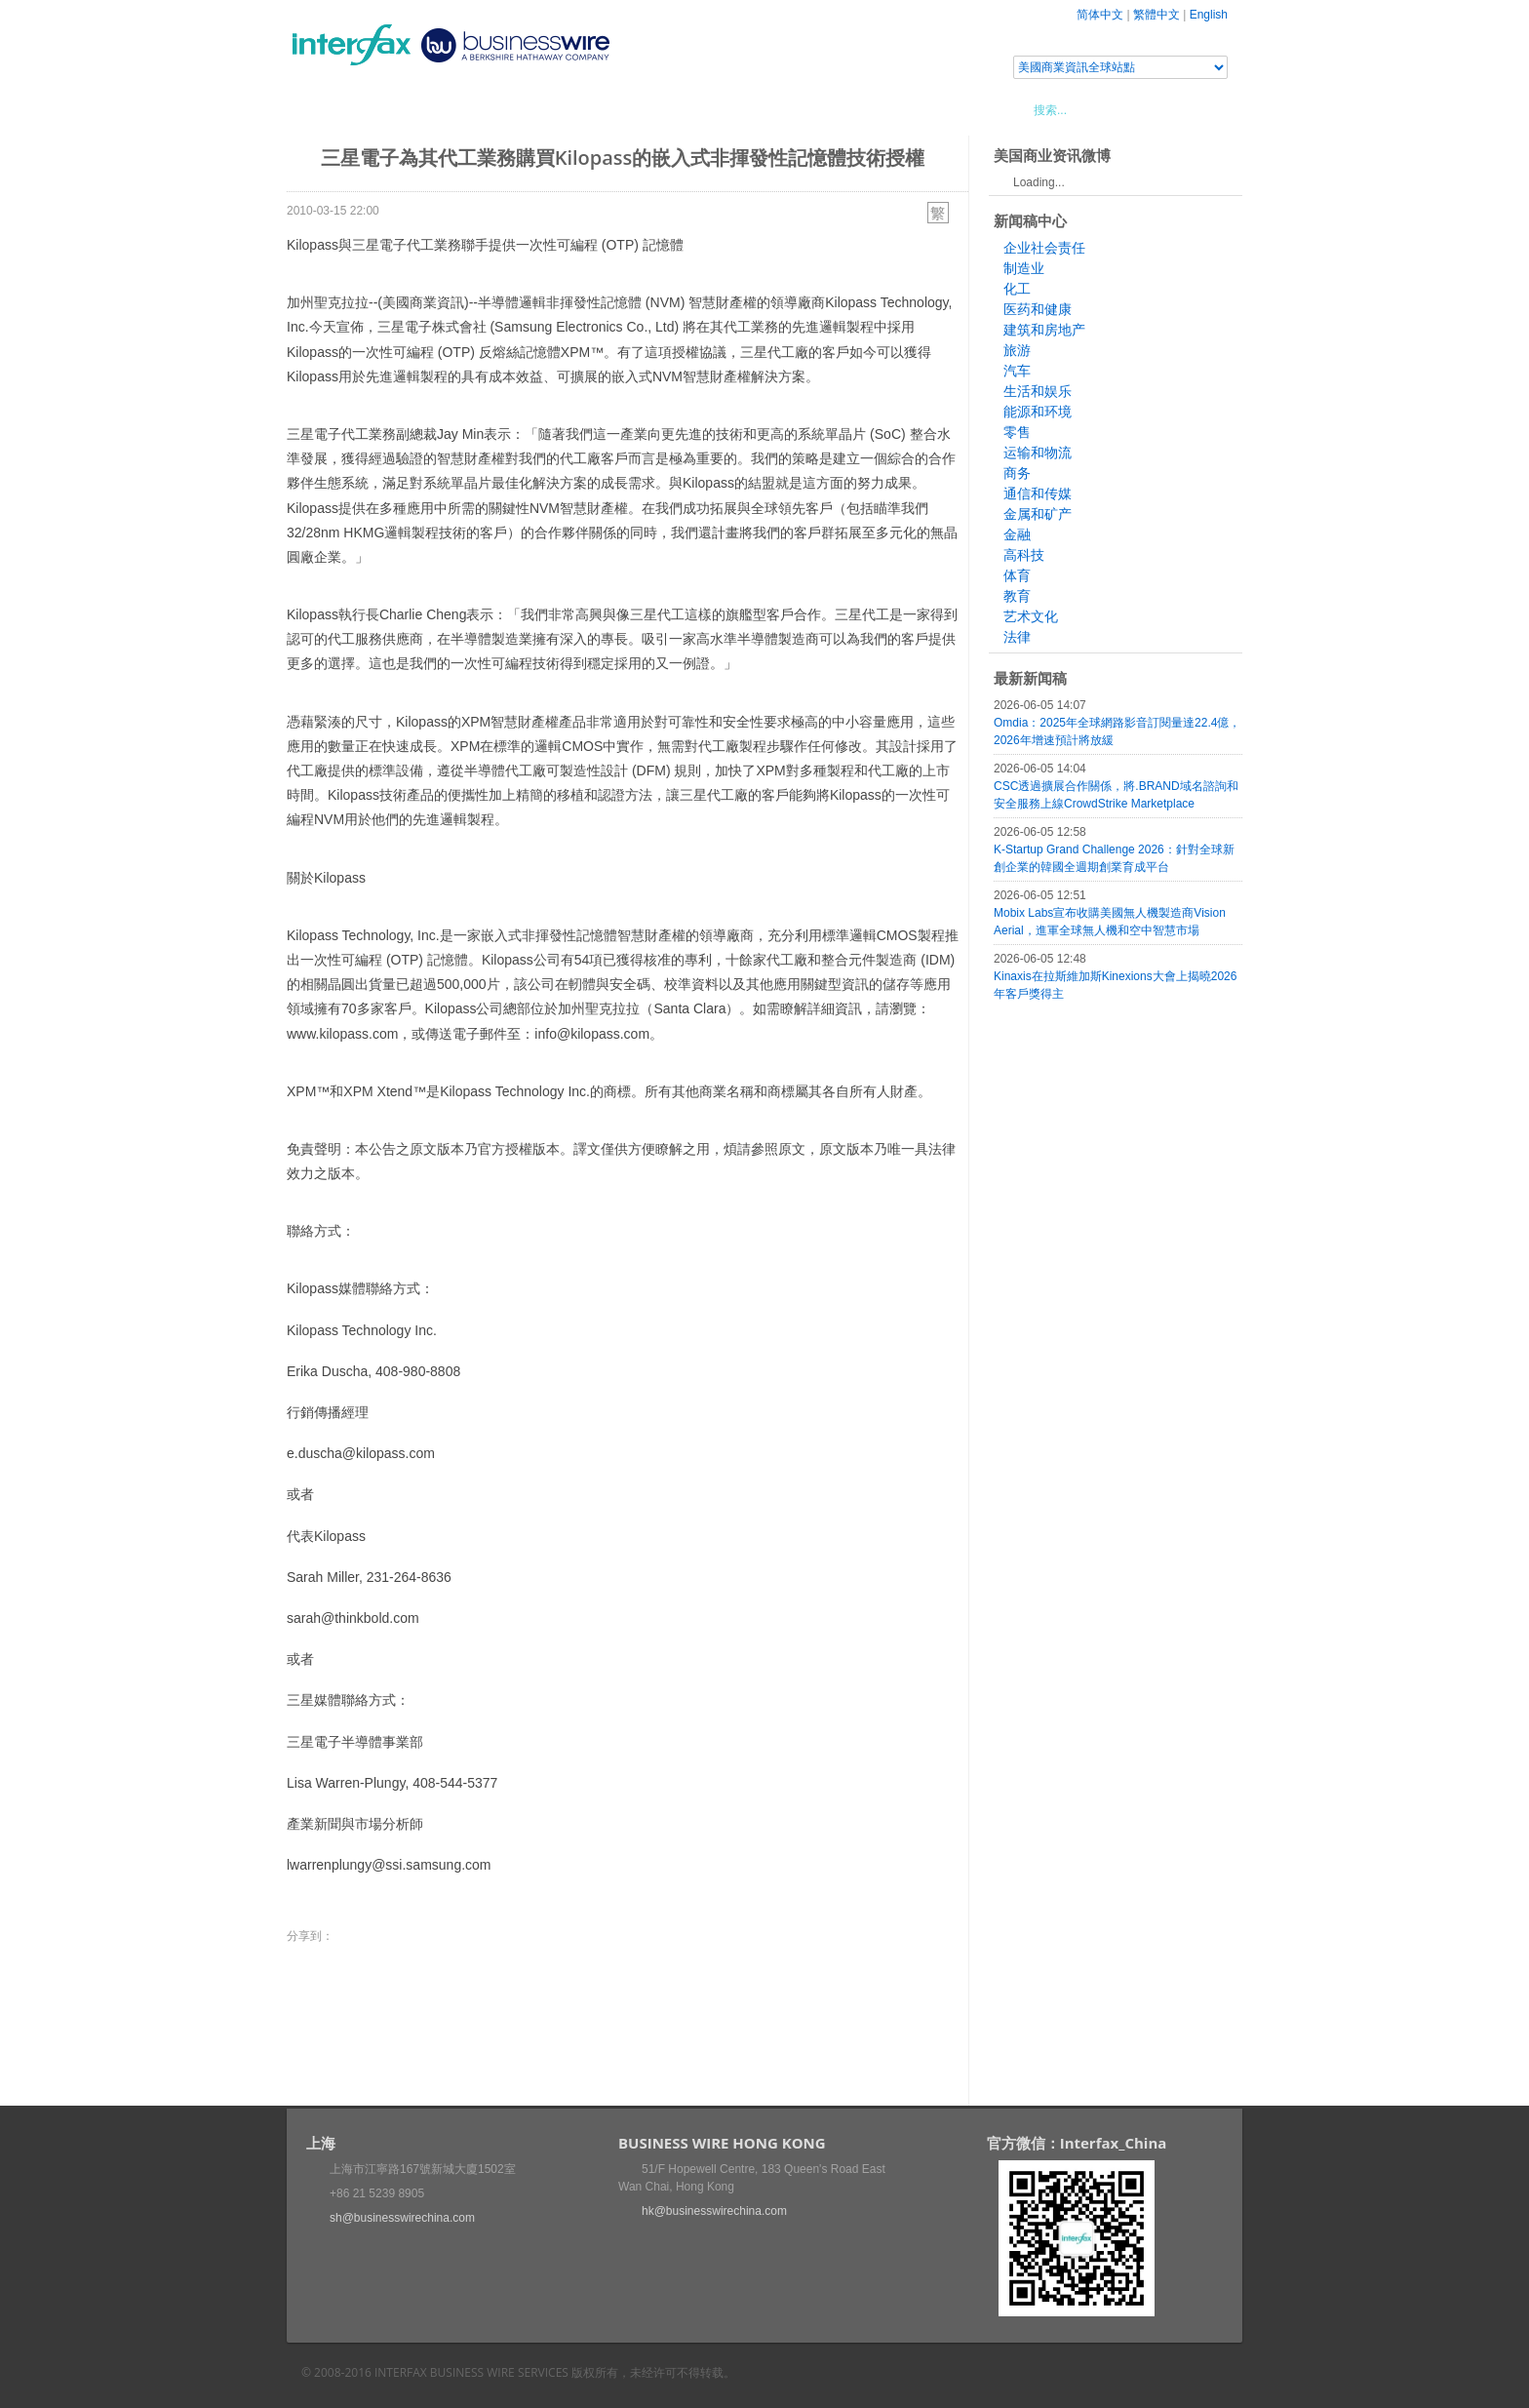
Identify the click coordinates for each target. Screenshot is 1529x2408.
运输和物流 (1037, 452)
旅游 (1017, 350)
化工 (1017, 288)
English (1209, 14)
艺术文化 (1030, 616)
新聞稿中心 (398, 109)
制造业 (1023, 268)
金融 (1017, 534)
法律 (1017, 637)
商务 (1017, 473)
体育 (1017, 575)
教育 (1017, 596)
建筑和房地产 (1044, 329)
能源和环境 (1037, 411)
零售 (1017, 432)
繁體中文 (1156, 14)
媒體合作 (564, 109)
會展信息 (484, 109)
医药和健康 (1037, 309)
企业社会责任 (1044, 248)
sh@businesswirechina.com (402, 2218)
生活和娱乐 (1037, 391)
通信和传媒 (1037, 493)
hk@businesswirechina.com (714, 2211)
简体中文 (1100, 14)
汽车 (1017, 370)
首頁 (324, 109)
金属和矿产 (1037, 514)
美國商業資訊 (657, 109)
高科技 (1023, 555)
